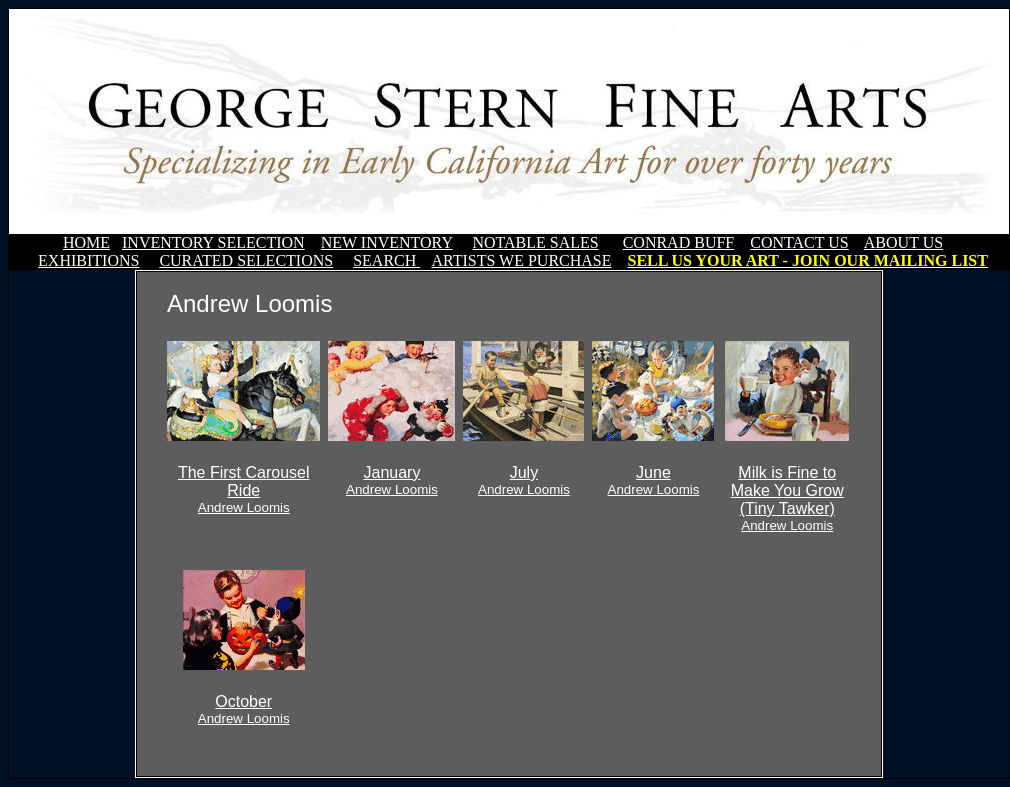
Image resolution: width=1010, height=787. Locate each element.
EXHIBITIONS (88, 260)
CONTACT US (799, 242)
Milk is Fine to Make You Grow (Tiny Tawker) (787, 498)
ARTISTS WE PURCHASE (521, 260)
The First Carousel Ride (244, 489)
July (524, 480)
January (392, 480)
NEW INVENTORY (387, 242)
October (244, 709)
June (654, 480)
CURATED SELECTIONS (246, 260)
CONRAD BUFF (679, 242)
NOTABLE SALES (535, 242)
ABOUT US (903, 242)
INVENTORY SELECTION (213, 242)
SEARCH (386, 260)
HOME (86, 242)
